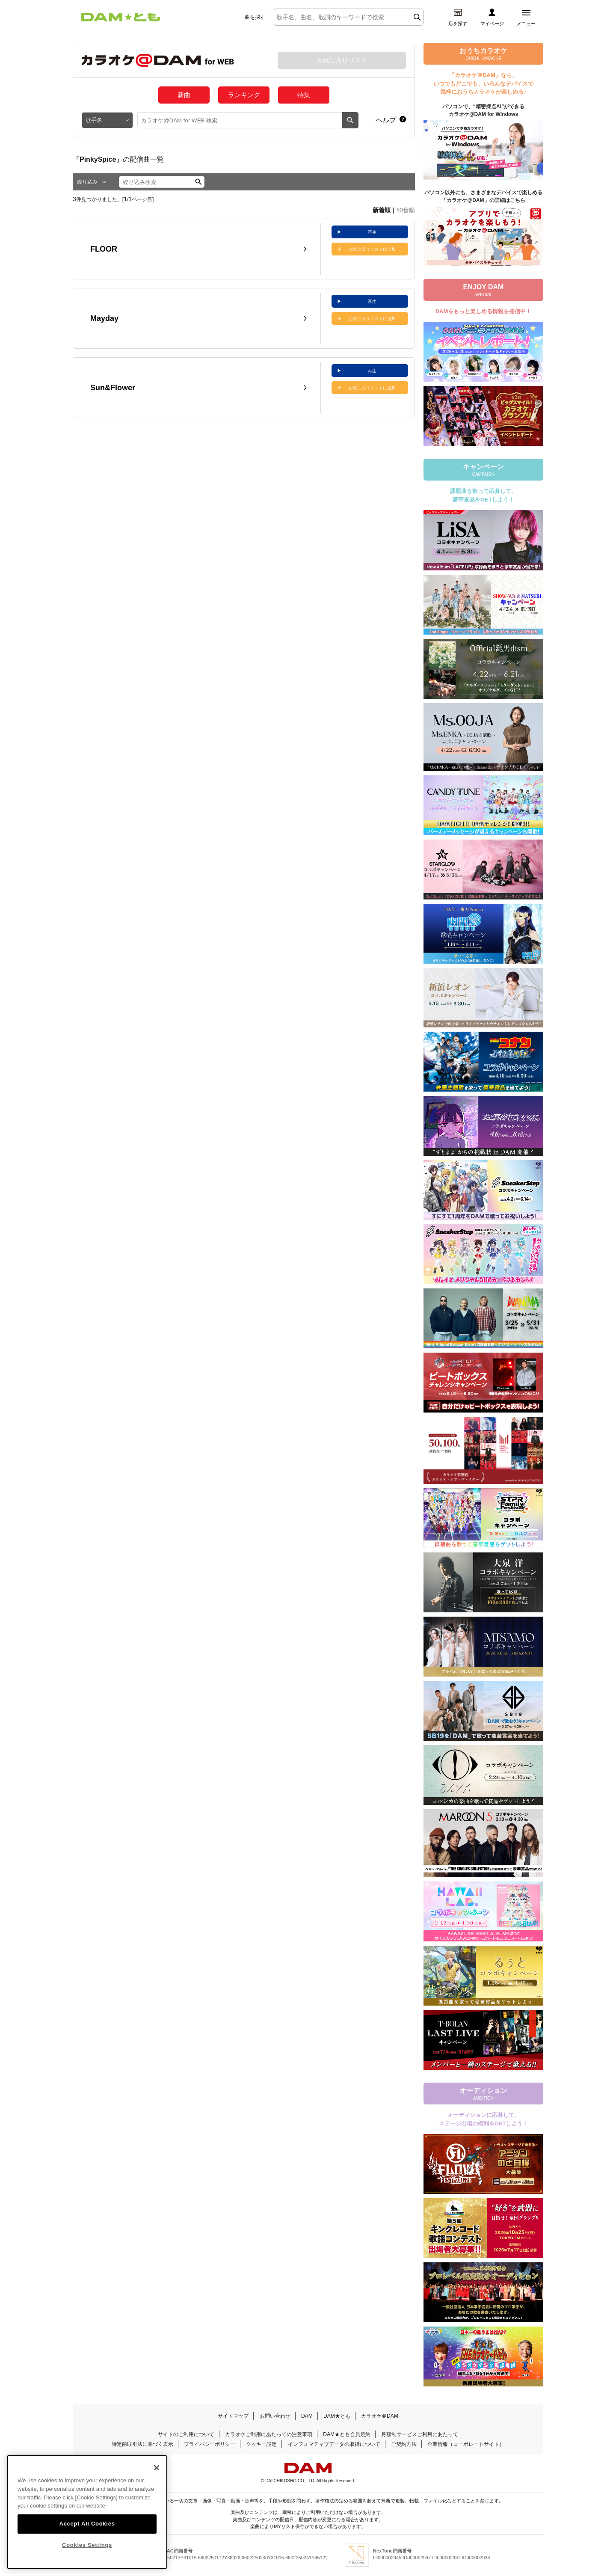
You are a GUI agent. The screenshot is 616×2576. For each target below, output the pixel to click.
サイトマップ (233, 2416)
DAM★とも (336, 2416)
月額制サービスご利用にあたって (419, 2434)
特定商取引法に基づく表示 (142, 2444)
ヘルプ (386, 120)
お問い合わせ (275, 2416)
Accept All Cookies (87, 2531)
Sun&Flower (112, 387)
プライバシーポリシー (209, 2444)
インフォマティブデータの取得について (334, 2444)
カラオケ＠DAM (379, 2416)
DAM (307, 2416)
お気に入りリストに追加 (372, 249)
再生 (372, 232)
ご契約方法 (404, 2444)
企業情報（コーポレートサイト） (465, 2444)
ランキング (244, 94)
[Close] (156, 2475)
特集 (303, 94)
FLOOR (103, 249)
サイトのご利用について (186, 2434)
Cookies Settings (87, 2552)
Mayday (104, 318)
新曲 (184, 94)
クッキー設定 (261, 2444)
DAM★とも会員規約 (346, 2434)
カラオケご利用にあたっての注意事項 (268, 2434)
